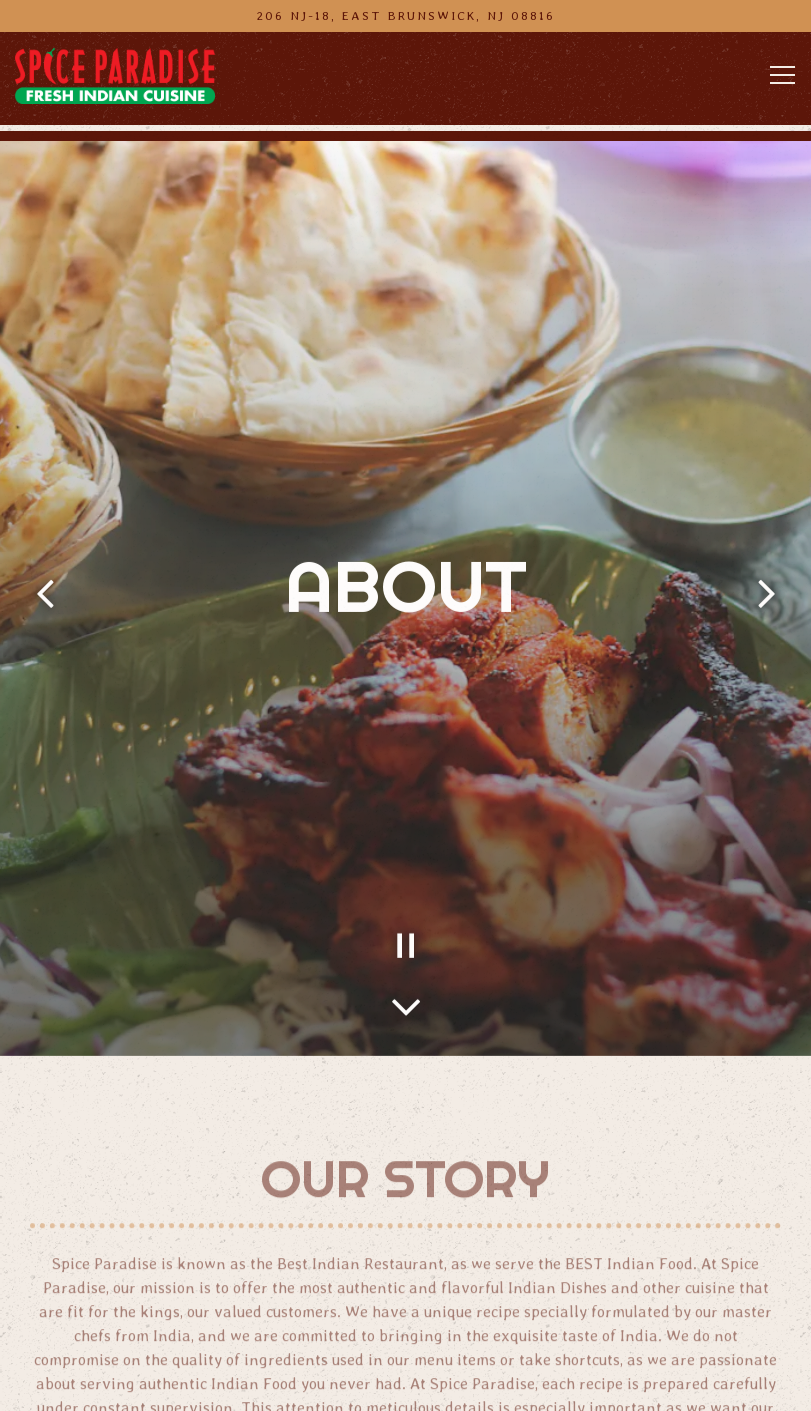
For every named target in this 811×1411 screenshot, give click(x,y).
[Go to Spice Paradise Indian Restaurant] (405, 15)
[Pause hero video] (406, 907)
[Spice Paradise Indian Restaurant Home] (115, 75)
